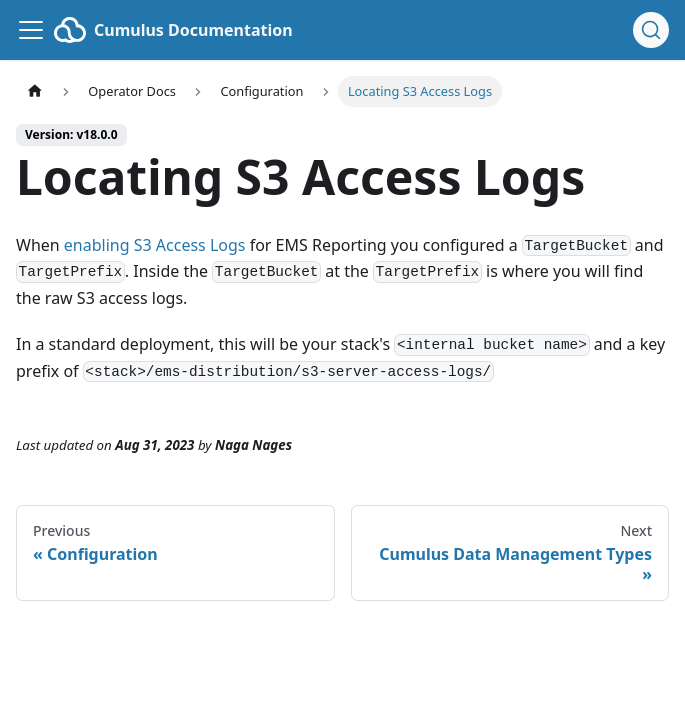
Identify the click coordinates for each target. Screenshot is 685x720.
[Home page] (35, 91)
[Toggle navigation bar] (31, 30)
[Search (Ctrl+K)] (651, 30)
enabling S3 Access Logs (155, 245)
